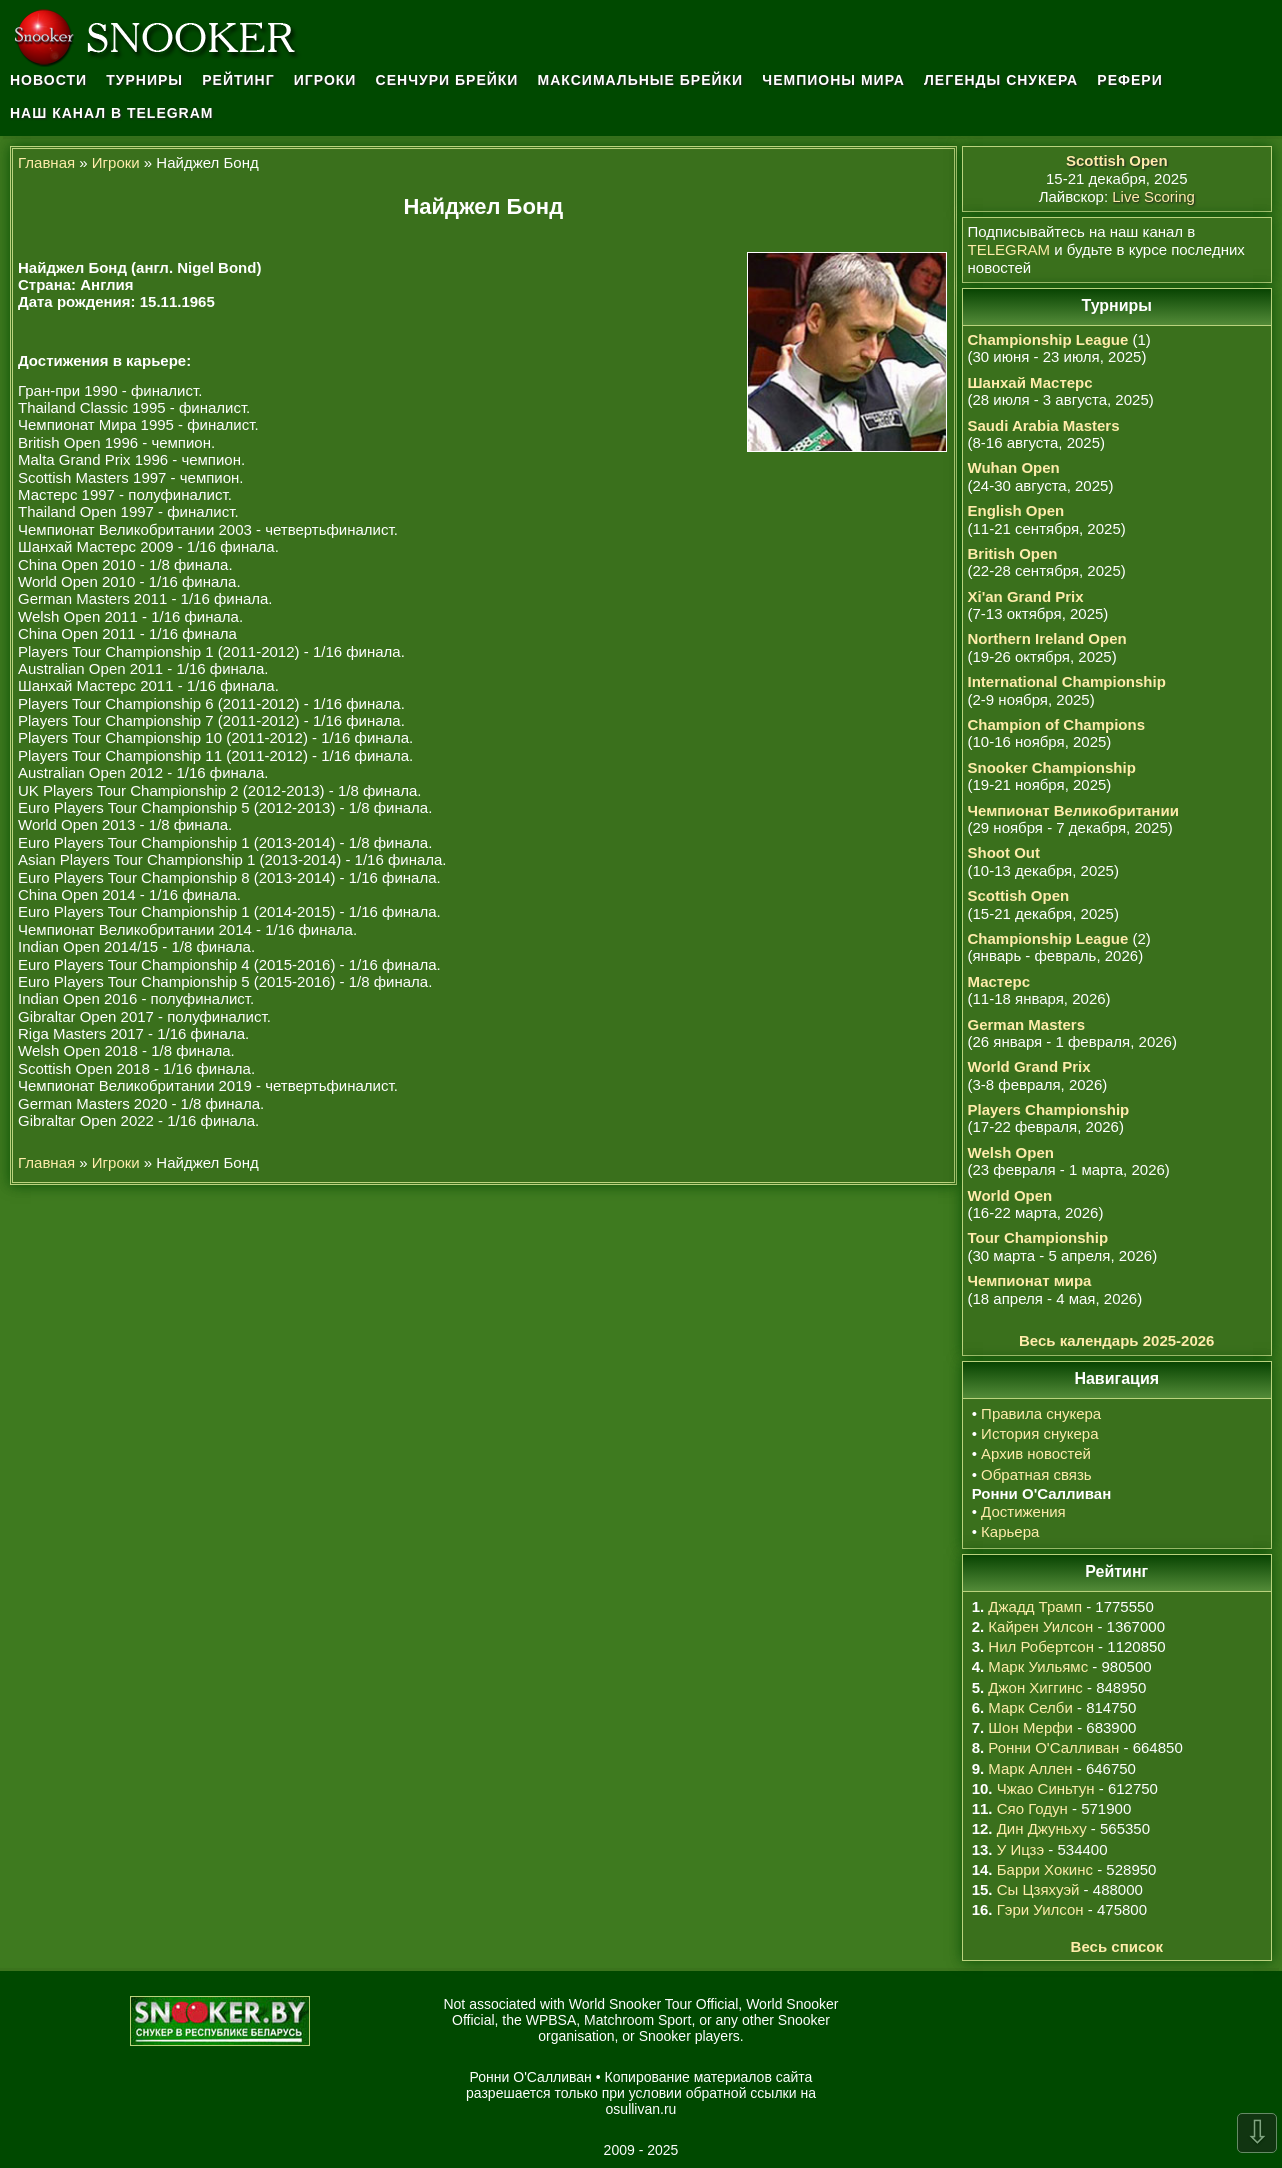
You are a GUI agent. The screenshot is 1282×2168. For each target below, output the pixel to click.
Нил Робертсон (1041, 1646)
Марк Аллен (1030, 1768)
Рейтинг (238, 80)
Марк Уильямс (1038, 1666)
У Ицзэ (1020, 1849)
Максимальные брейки (641, 80)
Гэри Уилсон (1040, 1909)
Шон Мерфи (1030, 1727)
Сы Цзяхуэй (1038, 1889)
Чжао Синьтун (1046, 1788)
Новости (48, 80)
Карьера (1010, 1531)
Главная (46, 162)
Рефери (1129, 80)
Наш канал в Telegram (112, 113)
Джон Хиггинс (1035, 1687)
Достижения (1023, 1511)
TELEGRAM (1009, 249)
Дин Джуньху (1042, 1828)
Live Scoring (1153, 196)
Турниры (144, 80)
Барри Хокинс (1045, 1869)
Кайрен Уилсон (1040, 1626)
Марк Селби (1030, 1707)
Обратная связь (1036, 1474)
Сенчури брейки (447, 80)
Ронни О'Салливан (1053, 1747)
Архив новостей (1036, 1453)
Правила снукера (1041, 1413)
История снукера (1039, 1433)
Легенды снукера (1001, 80)
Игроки (325, 80)
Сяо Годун (1032, 1808)
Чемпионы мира (833, 80)
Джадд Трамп (1035, 1606)
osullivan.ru (641, 2109)
